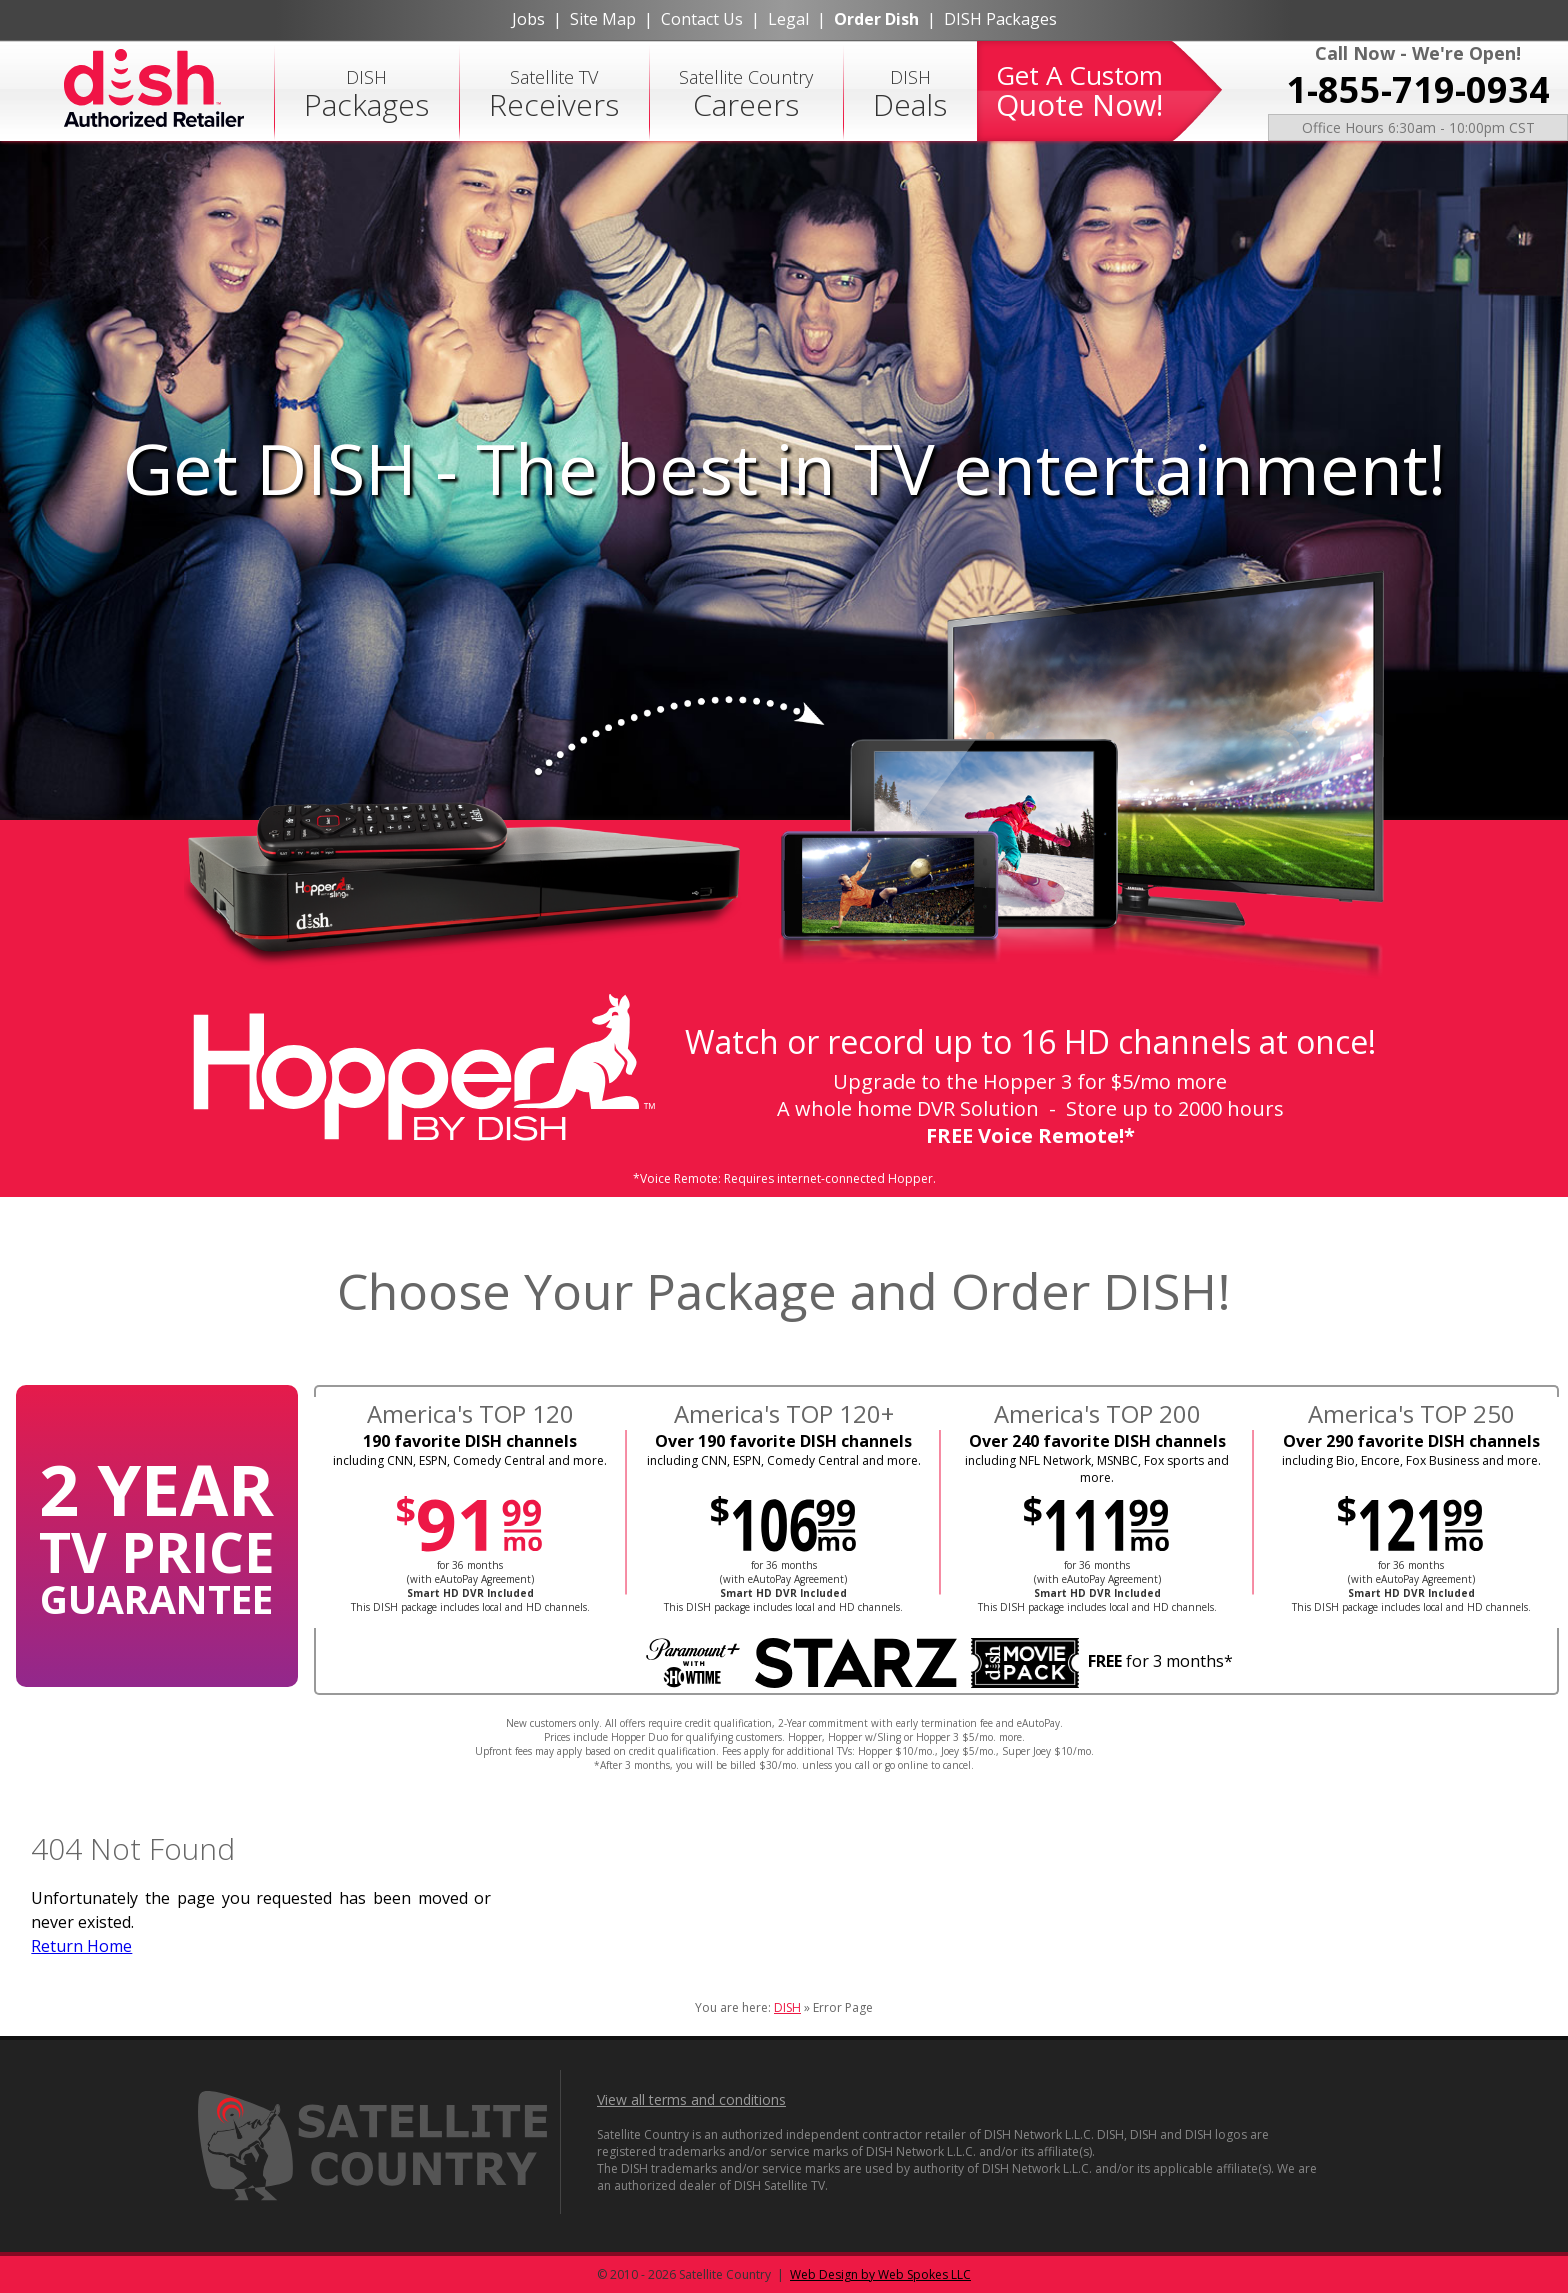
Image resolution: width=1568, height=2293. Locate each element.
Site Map (603, 19)
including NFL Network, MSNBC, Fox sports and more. (1097, 1469)
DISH (366, 95)
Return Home (81, 1946)
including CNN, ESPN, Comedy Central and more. (470, 1460)
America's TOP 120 (470, 1413)
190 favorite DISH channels (470, 1441)
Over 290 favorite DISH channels (1411, 1441)
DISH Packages (1000, 19)
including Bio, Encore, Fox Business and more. (1411, 1460)
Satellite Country (746, 95)
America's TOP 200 (1097, 1413)
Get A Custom (1079, 91)
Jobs (528, 19)
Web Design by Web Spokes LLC (880, 2274)
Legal (788, 19)
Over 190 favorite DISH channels (783, 1441)
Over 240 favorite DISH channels (1097, 1441)
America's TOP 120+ (784, 1413)
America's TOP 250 (1411, 1413)
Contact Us (702, 19)
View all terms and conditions (691, 2099)
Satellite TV (554, 95)
